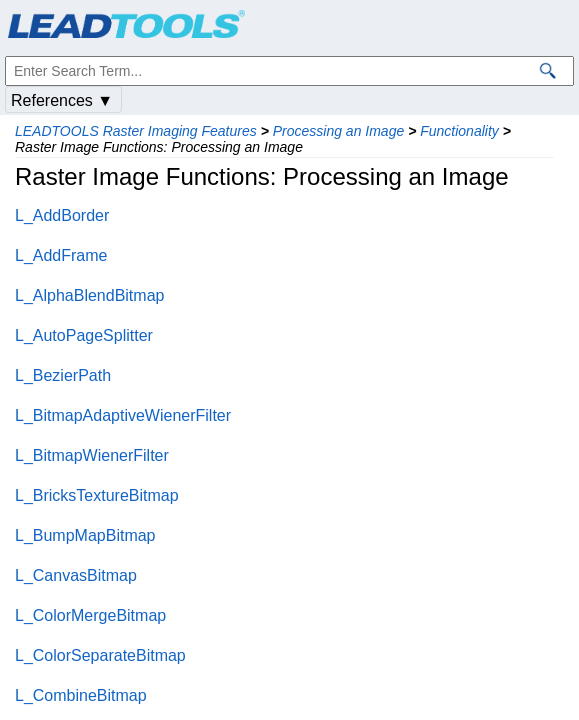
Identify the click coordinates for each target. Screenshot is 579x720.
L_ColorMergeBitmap (90, 615)
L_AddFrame (61, 255)
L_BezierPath (63, 375)
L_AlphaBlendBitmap (89, 295)
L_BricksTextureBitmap (97, 495)
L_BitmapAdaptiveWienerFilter (123, 415)
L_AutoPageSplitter (84, 335)
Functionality (459, 131)
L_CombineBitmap (81, 695)
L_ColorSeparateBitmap (100, 655)
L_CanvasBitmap (76, 575)
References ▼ (62, 100)
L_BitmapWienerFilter (92, 455)
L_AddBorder (62, 215)
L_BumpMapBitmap (85, 535)
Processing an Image (339, 131)
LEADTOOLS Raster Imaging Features (136, 131)
